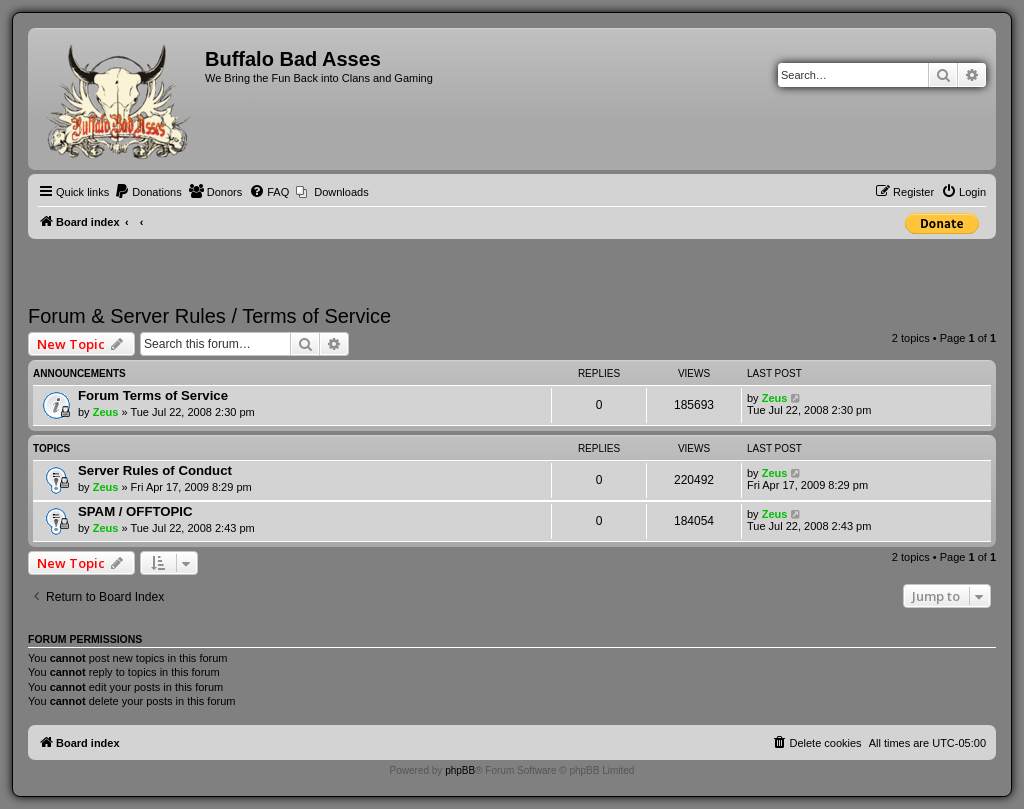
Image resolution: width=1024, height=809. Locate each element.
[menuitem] (148, 192)
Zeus (106, 412)
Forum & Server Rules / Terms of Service (209, 316)
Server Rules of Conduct (155, 470)
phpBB (460, 770)
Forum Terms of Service (153, 395)
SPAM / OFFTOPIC (135, 511)
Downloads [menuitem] (341, 192)
